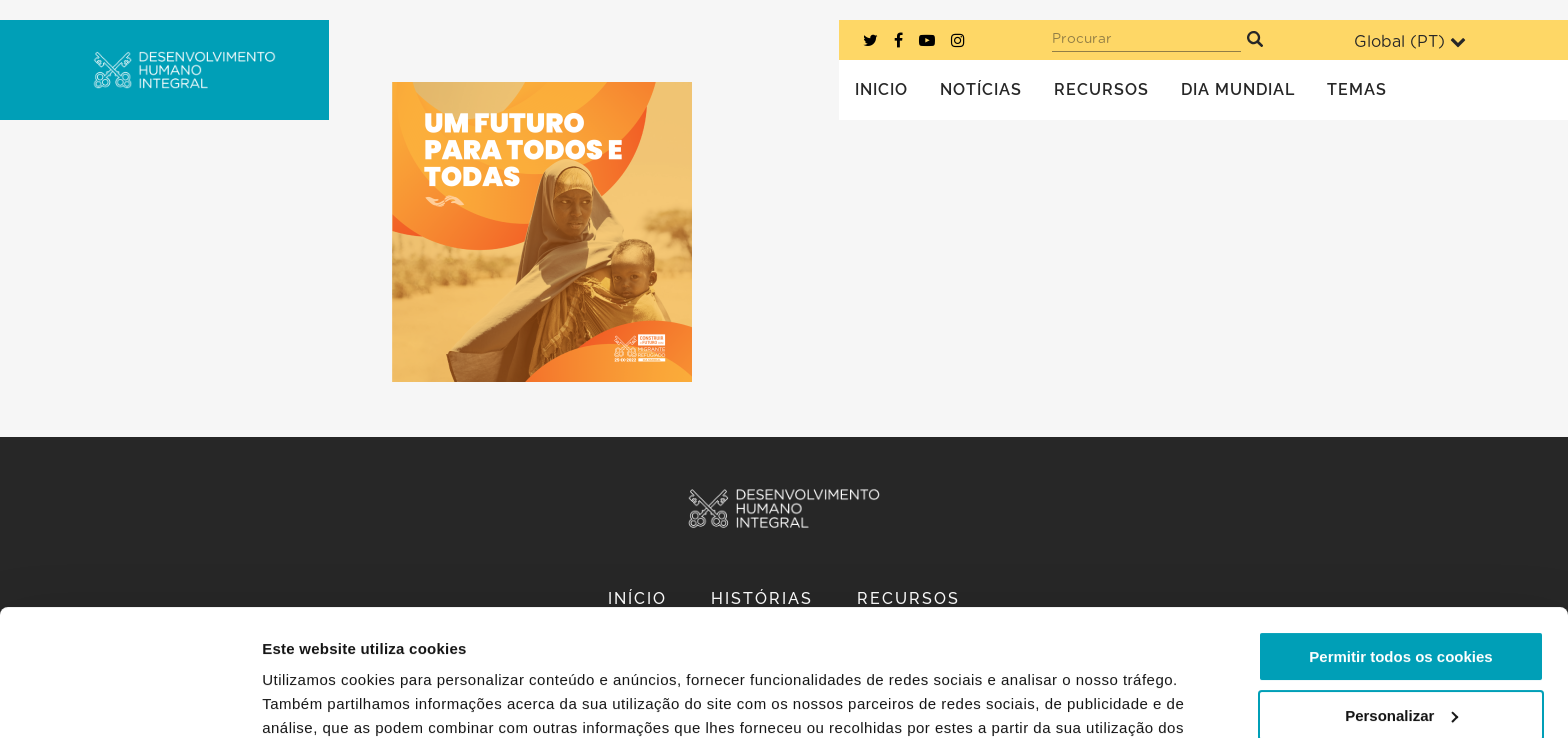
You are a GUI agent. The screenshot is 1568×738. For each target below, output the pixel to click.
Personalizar (1401, 606)
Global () (1410, 41)
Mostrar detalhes (323, 698)
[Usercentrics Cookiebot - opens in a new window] (129, 699)
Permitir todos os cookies (1400, 548)
